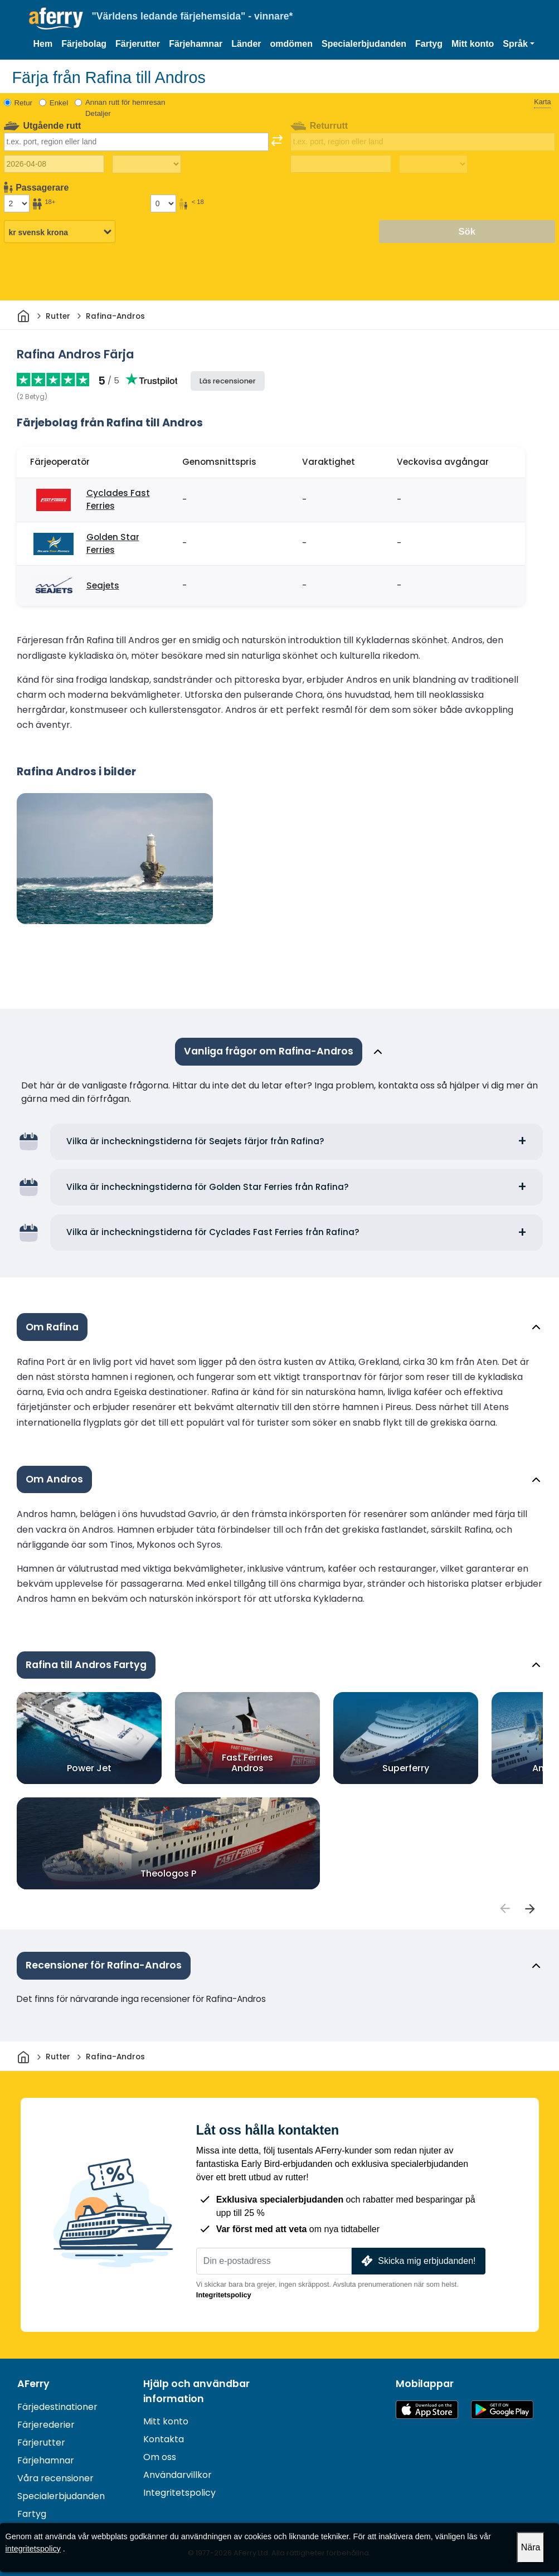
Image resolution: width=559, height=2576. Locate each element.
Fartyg (429, 43)
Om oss (159, 2457)
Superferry (405, 1768)
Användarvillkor (177, 2474)
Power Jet (89, 1768)
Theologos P (168, 1873)
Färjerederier (46, 2424)
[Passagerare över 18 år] (17, 203)
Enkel (59, 103)
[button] (518, 44)
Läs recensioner (228, 381)
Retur (23, 103)
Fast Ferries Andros (247, 1762)
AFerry (33, 2383)
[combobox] (136, 141)
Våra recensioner (55, 2478)
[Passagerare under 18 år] (163, 203)
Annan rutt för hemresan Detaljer (125, 108)
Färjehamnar (195, 43)
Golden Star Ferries (112, 543)
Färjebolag (83, 43)
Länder (246, 43)
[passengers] (505, 1908)
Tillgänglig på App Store (427, 2409)
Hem (43, 43)
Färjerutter (137, 43)
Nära (531, 2547)
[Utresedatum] (54, 164)
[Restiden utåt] (146, 164)
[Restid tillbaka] (433, 164)
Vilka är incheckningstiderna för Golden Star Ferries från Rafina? (207, 1187)
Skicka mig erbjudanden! (417, 2261)
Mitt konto (472, 43)
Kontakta (163, 2439)
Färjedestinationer (57, 2406)
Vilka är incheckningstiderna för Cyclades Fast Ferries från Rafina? (212, 1232)
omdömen (291, 43)
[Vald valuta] (59, 232)
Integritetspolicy (223, 2295)
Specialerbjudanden (364, 43)
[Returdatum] (340, 164)
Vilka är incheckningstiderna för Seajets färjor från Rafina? (195, 1141)
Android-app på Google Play (502, 2409)
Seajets (102, 585)
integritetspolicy (33, 2548)
